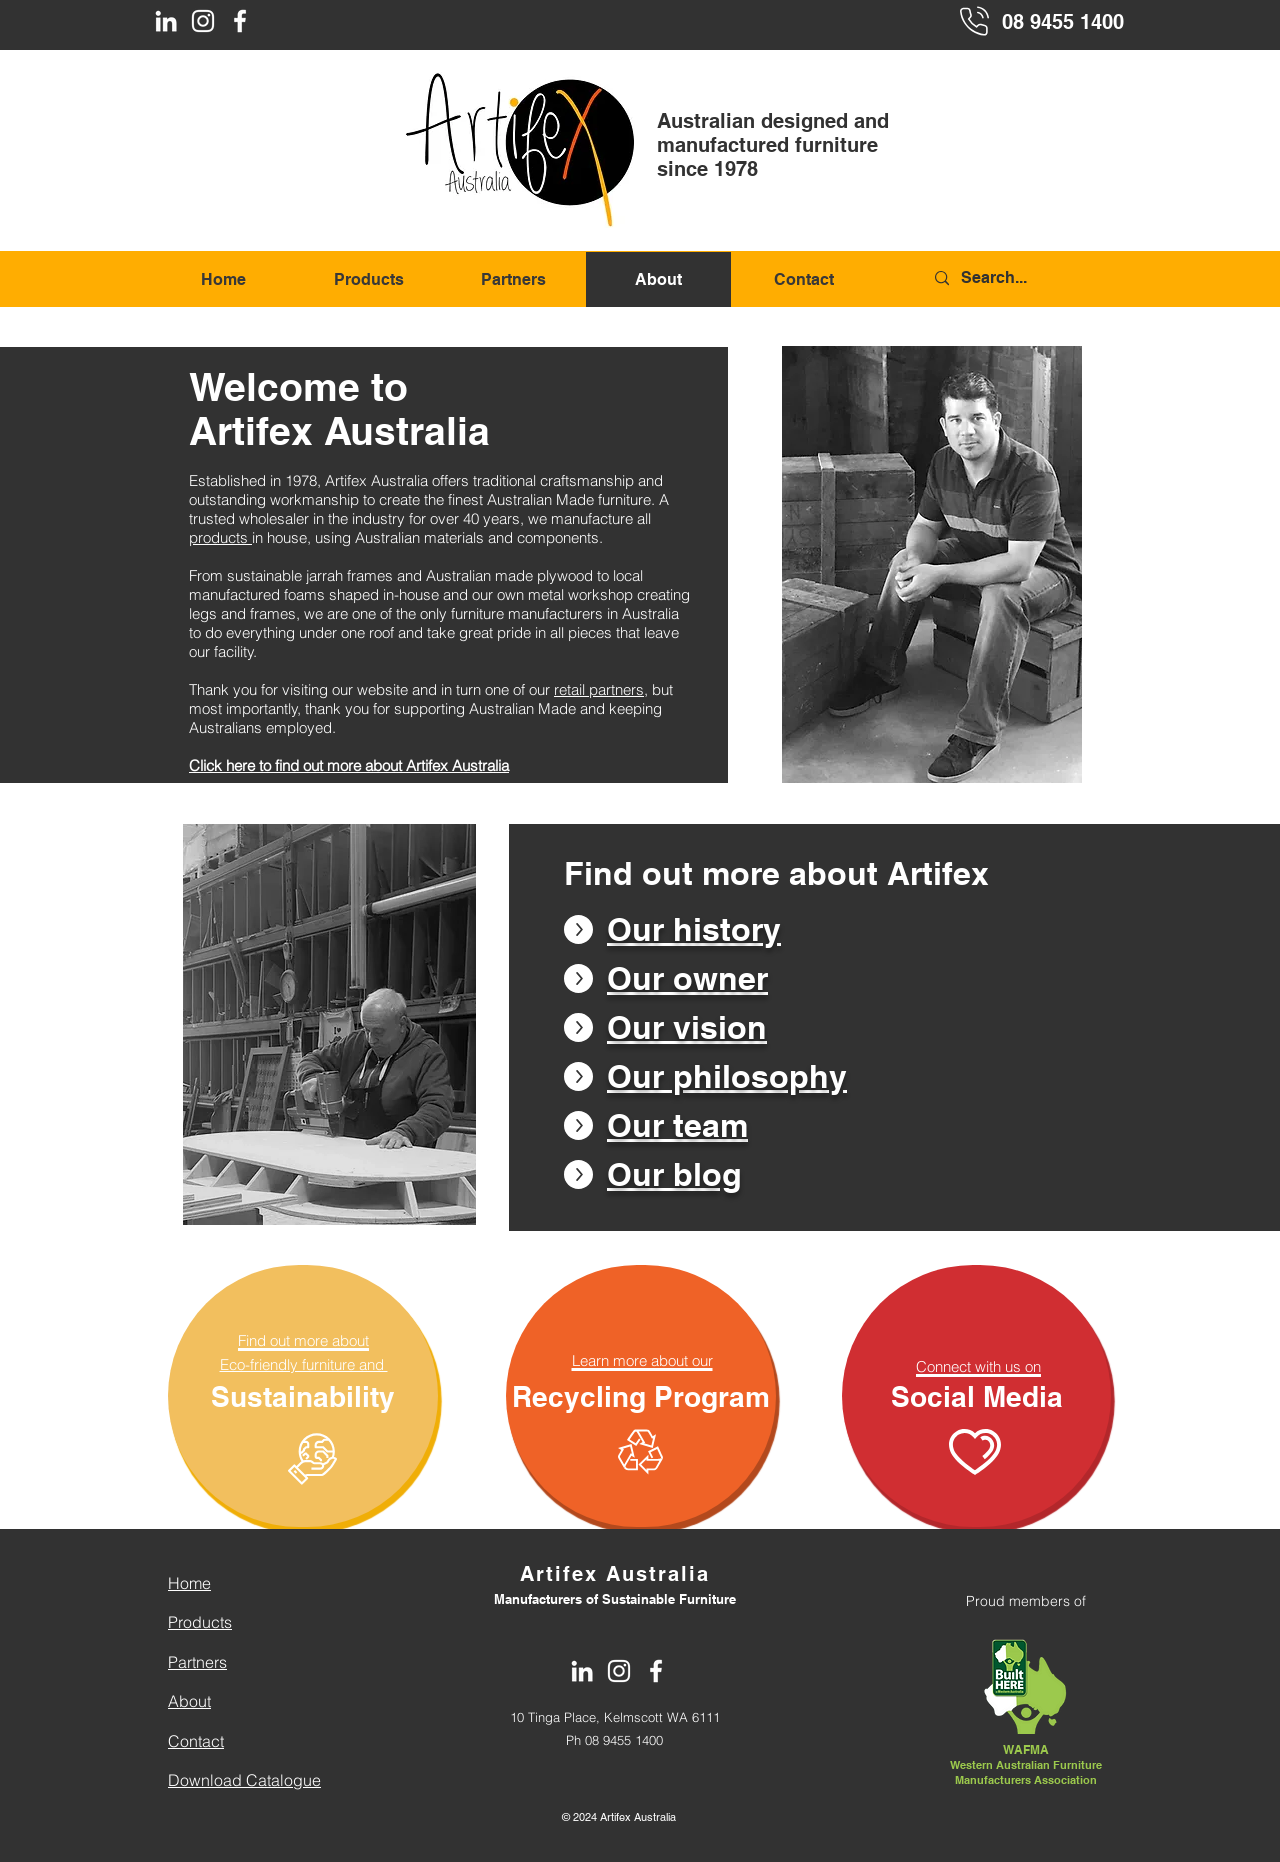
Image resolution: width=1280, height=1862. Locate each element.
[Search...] (1028, 278)
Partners (197, 1662)
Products (200, 1622)
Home (189, 1583)
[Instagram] (203, 21)
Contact (196, 1741)
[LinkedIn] (166, 21)
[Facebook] (240, 21)
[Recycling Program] (641, 1396)
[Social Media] (976, 1396)
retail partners (599, 689)
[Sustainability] (303, 1396)
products (220, 537)
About (189, 1701)
